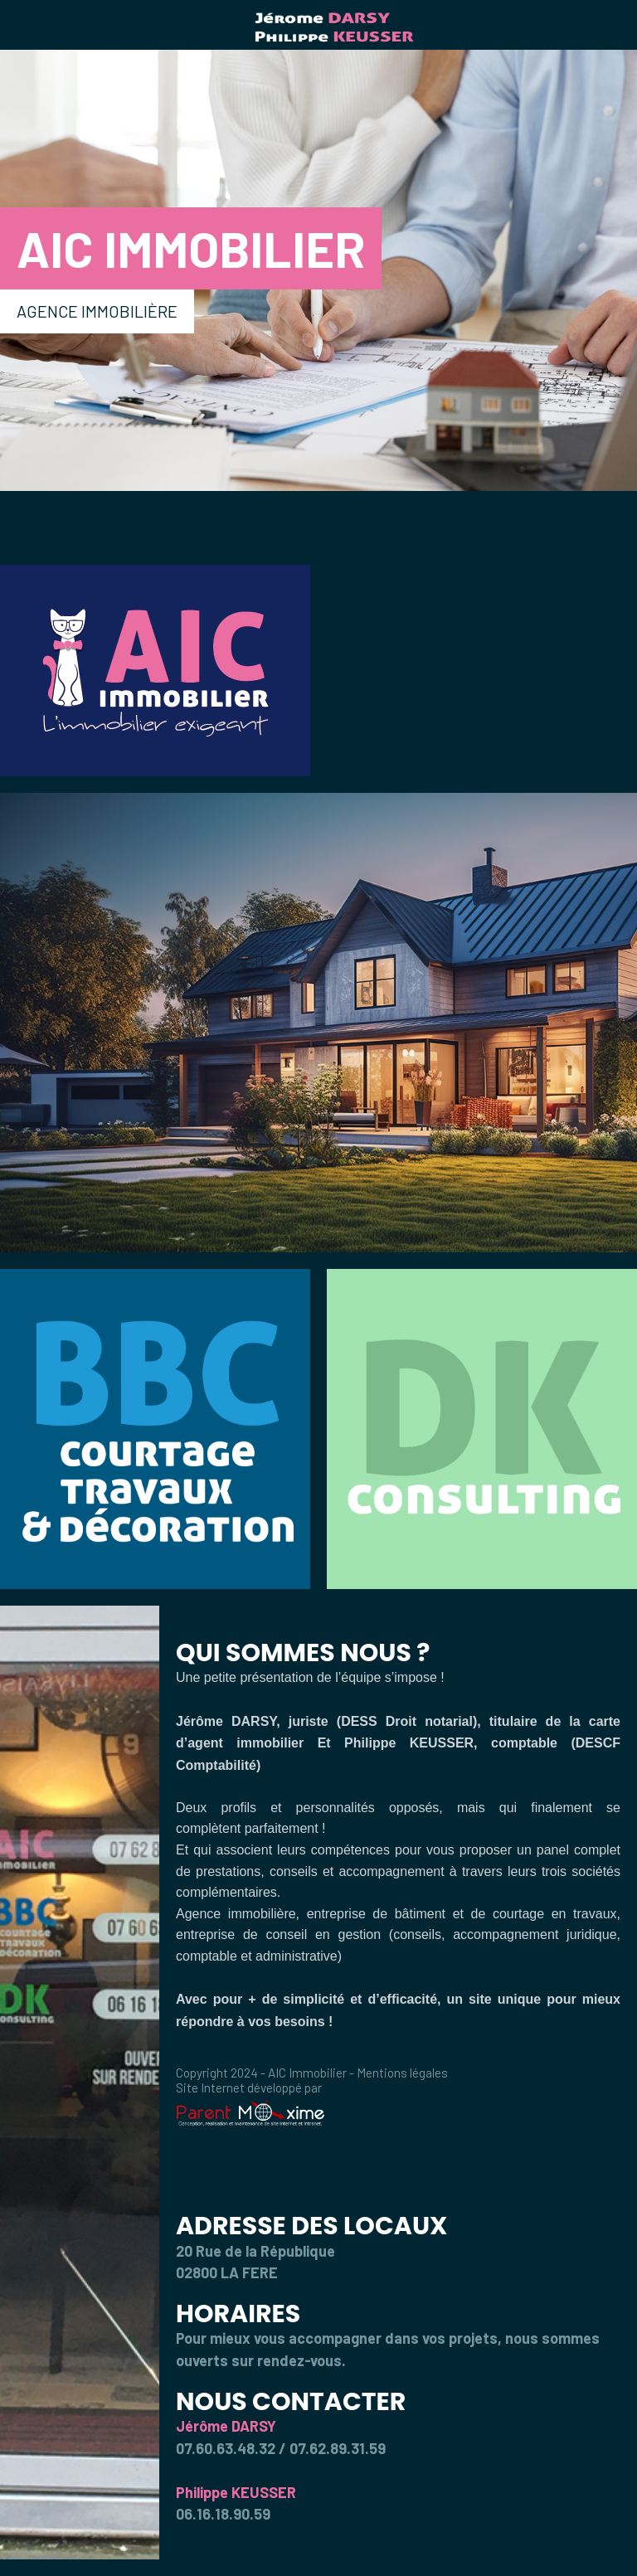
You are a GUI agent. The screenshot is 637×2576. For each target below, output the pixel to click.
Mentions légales (402, 2072)
